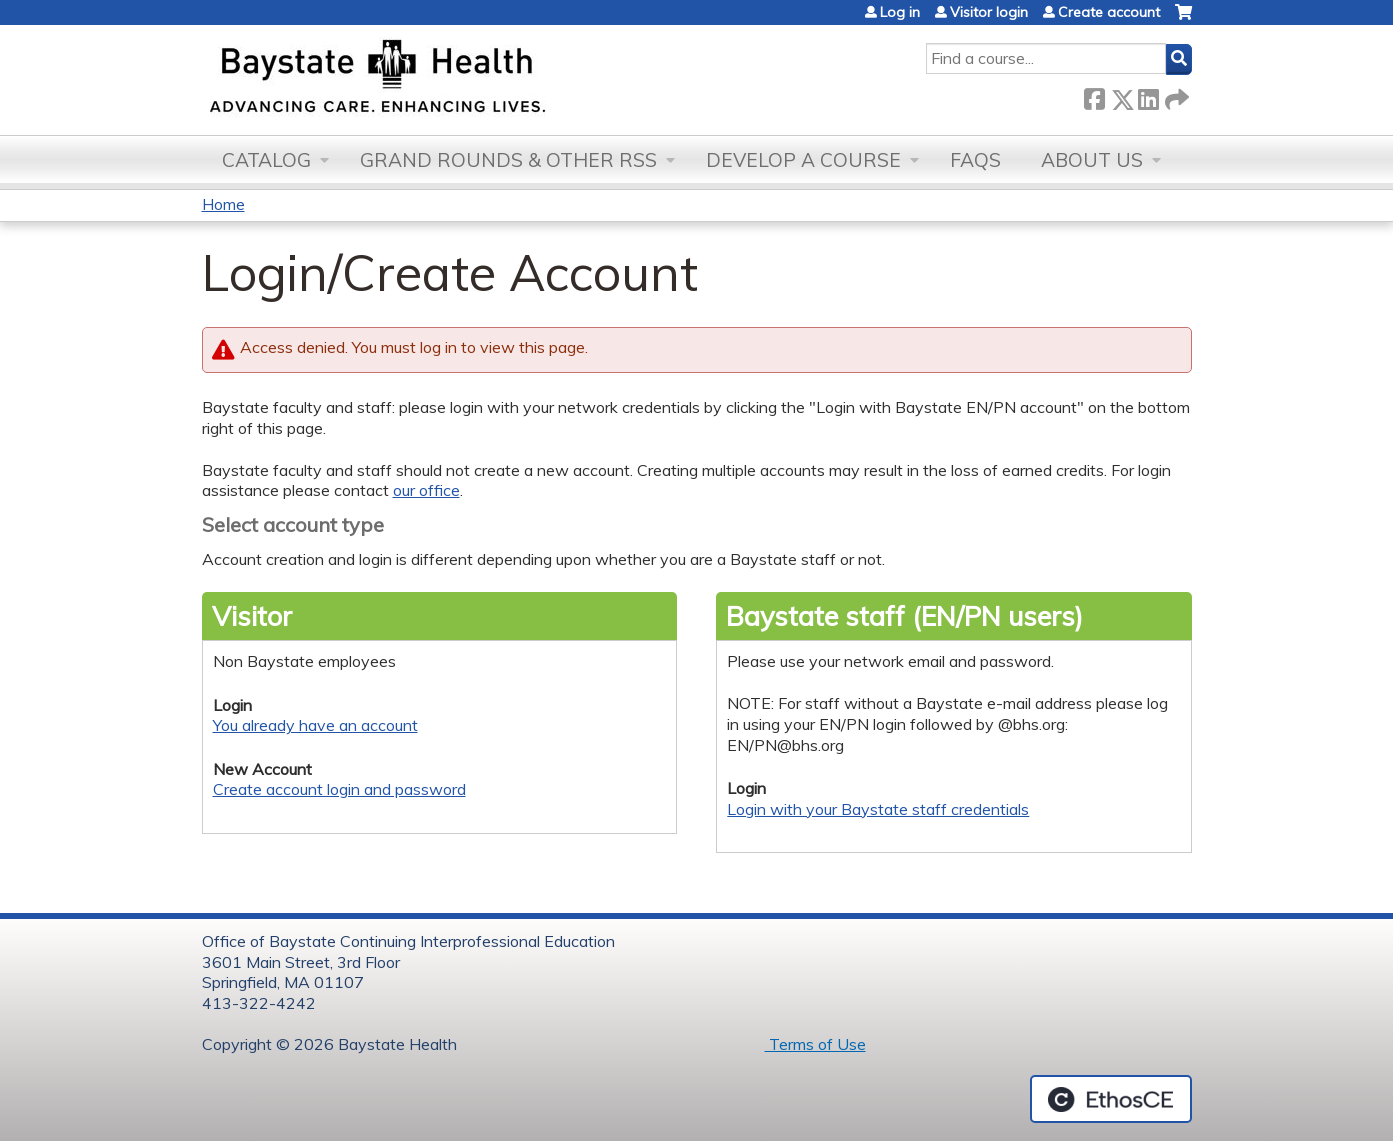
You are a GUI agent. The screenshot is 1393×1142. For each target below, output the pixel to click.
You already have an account (315, 725)
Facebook (1094, 95)
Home (223, 204)
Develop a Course (803, 160)
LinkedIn (1148, 95)
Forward (1175, 95)
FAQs (975, 160)
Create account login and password (339, 789)
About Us (1092, 160)
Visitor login (989, 12)
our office (426, 490)
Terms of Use (815, 1044)
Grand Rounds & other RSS (508, 160)
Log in (900, 12)
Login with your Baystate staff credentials (878, 809)
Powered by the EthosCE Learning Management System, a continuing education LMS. (1111, 1099)
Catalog (266, 160)
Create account (1109, 12)
